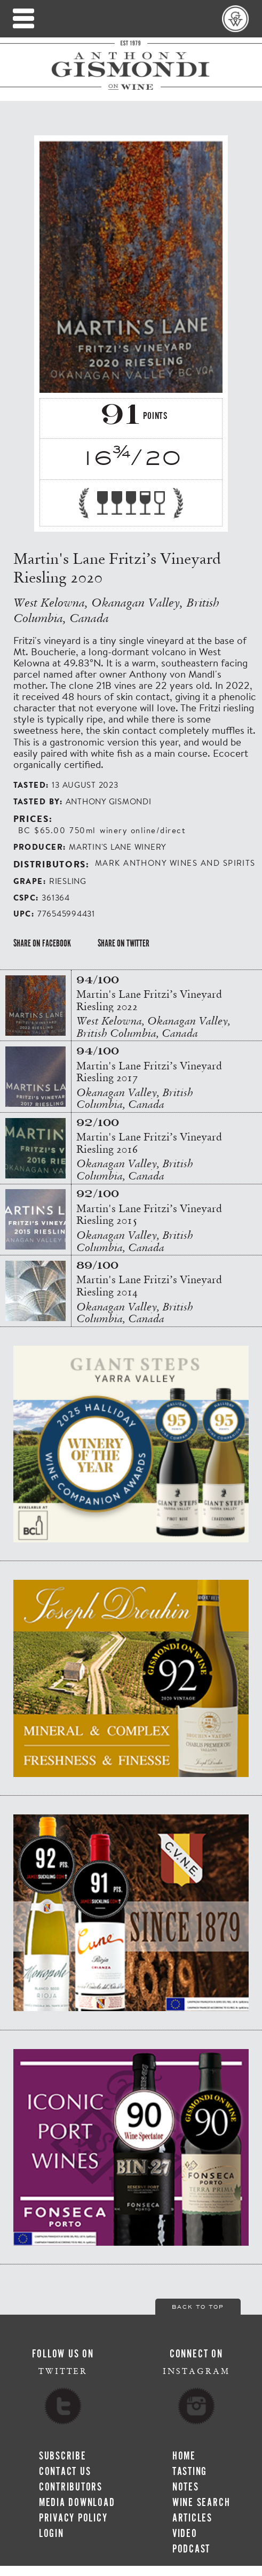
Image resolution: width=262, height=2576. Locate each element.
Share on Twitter (123, 943)
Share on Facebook (42, 943)
